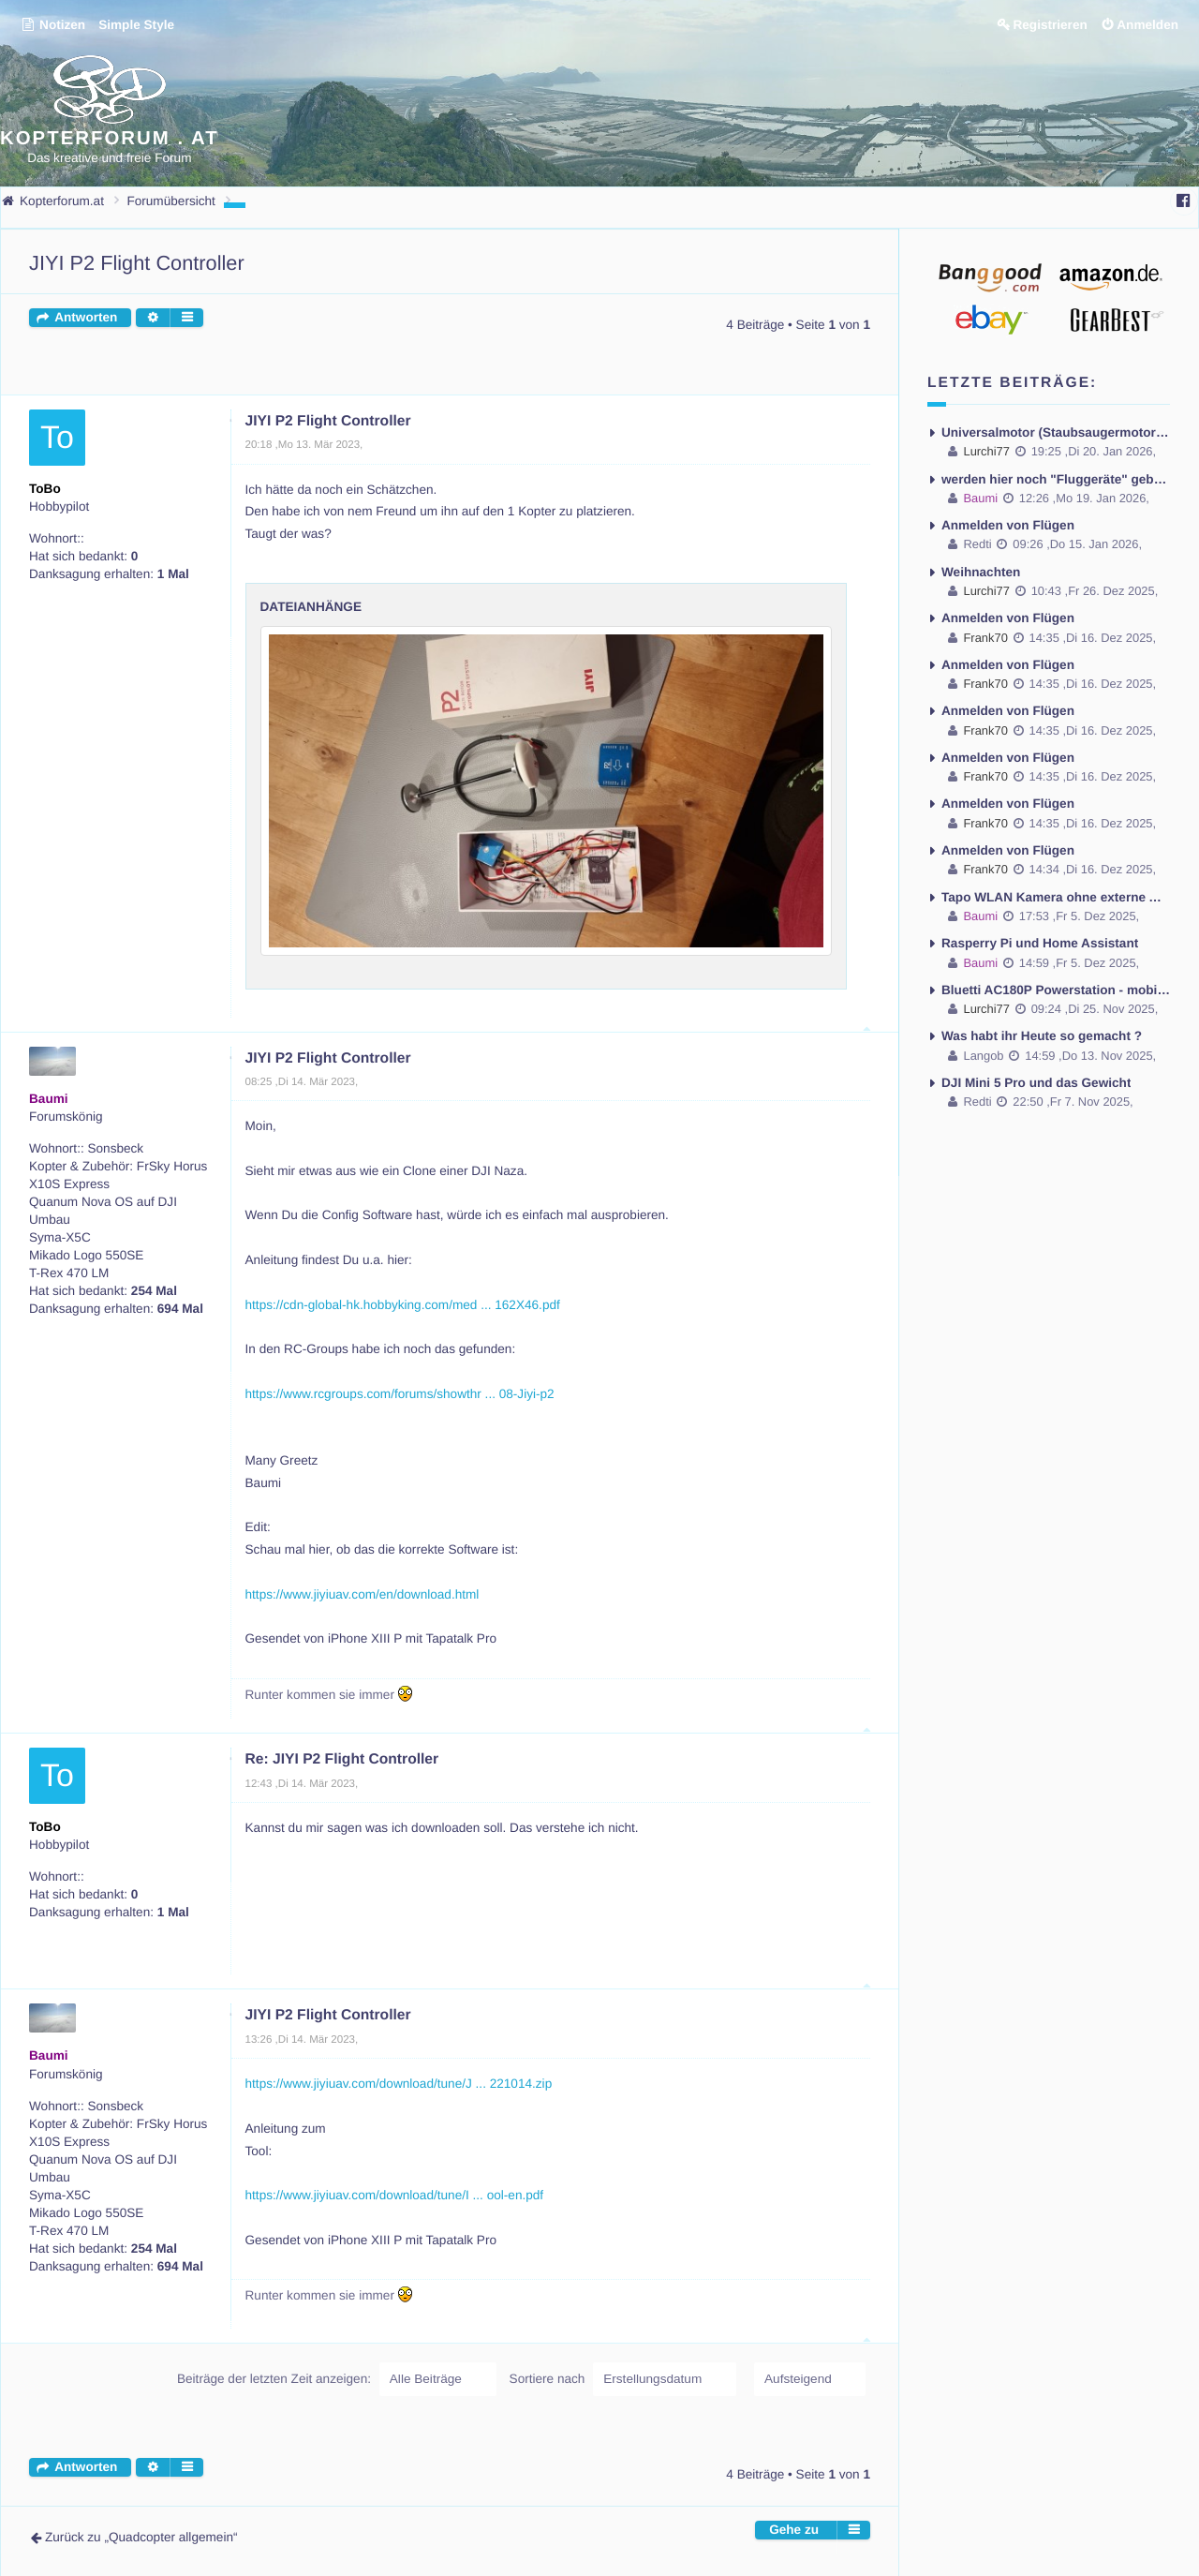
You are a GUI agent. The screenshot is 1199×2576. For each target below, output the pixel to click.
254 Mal (154, 1290)
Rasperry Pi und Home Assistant (1039, 941)
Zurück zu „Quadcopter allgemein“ (141, 2536)
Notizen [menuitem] (53, 25)
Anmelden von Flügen (1007, 524)
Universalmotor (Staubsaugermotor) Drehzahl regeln (1055, 431)
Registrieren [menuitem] (1050, 25)
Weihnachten (980, 571)
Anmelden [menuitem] (1147, 25)
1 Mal (173, 574)
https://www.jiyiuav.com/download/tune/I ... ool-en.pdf (394, 2195)
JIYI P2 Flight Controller (136, 263)
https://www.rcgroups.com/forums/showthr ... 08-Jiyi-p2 (400, 1393)
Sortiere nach (623, 2378)
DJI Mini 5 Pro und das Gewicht (1036, 1080)
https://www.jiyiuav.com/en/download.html (362, 1593)
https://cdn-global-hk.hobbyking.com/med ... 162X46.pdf (402, 1304)
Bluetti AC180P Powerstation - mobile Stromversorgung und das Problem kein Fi (1055, 987)
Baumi (48, 1098)
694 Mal (180, 1308)
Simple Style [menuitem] (136, 25)
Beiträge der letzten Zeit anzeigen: (336, 2378)
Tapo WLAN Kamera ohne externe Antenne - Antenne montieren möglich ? (1055, 894)
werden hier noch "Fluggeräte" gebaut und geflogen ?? (1055, 478)
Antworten (85, 317)
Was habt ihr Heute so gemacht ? (1041, 1034)
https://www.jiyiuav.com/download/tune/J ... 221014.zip (399, 2084)
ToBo (45, 488)
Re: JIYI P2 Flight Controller (342, 1759)
